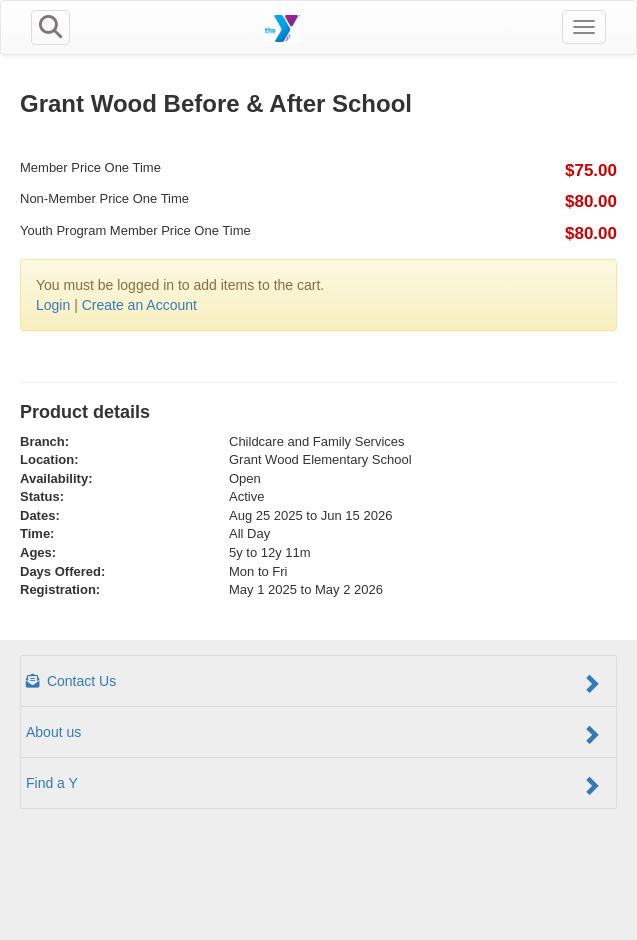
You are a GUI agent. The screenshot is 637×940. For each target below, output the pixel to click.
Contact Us (313, 683)
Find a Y (313, 785)
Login (53, 305)
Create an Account (139, 305)
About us (313, 734)
